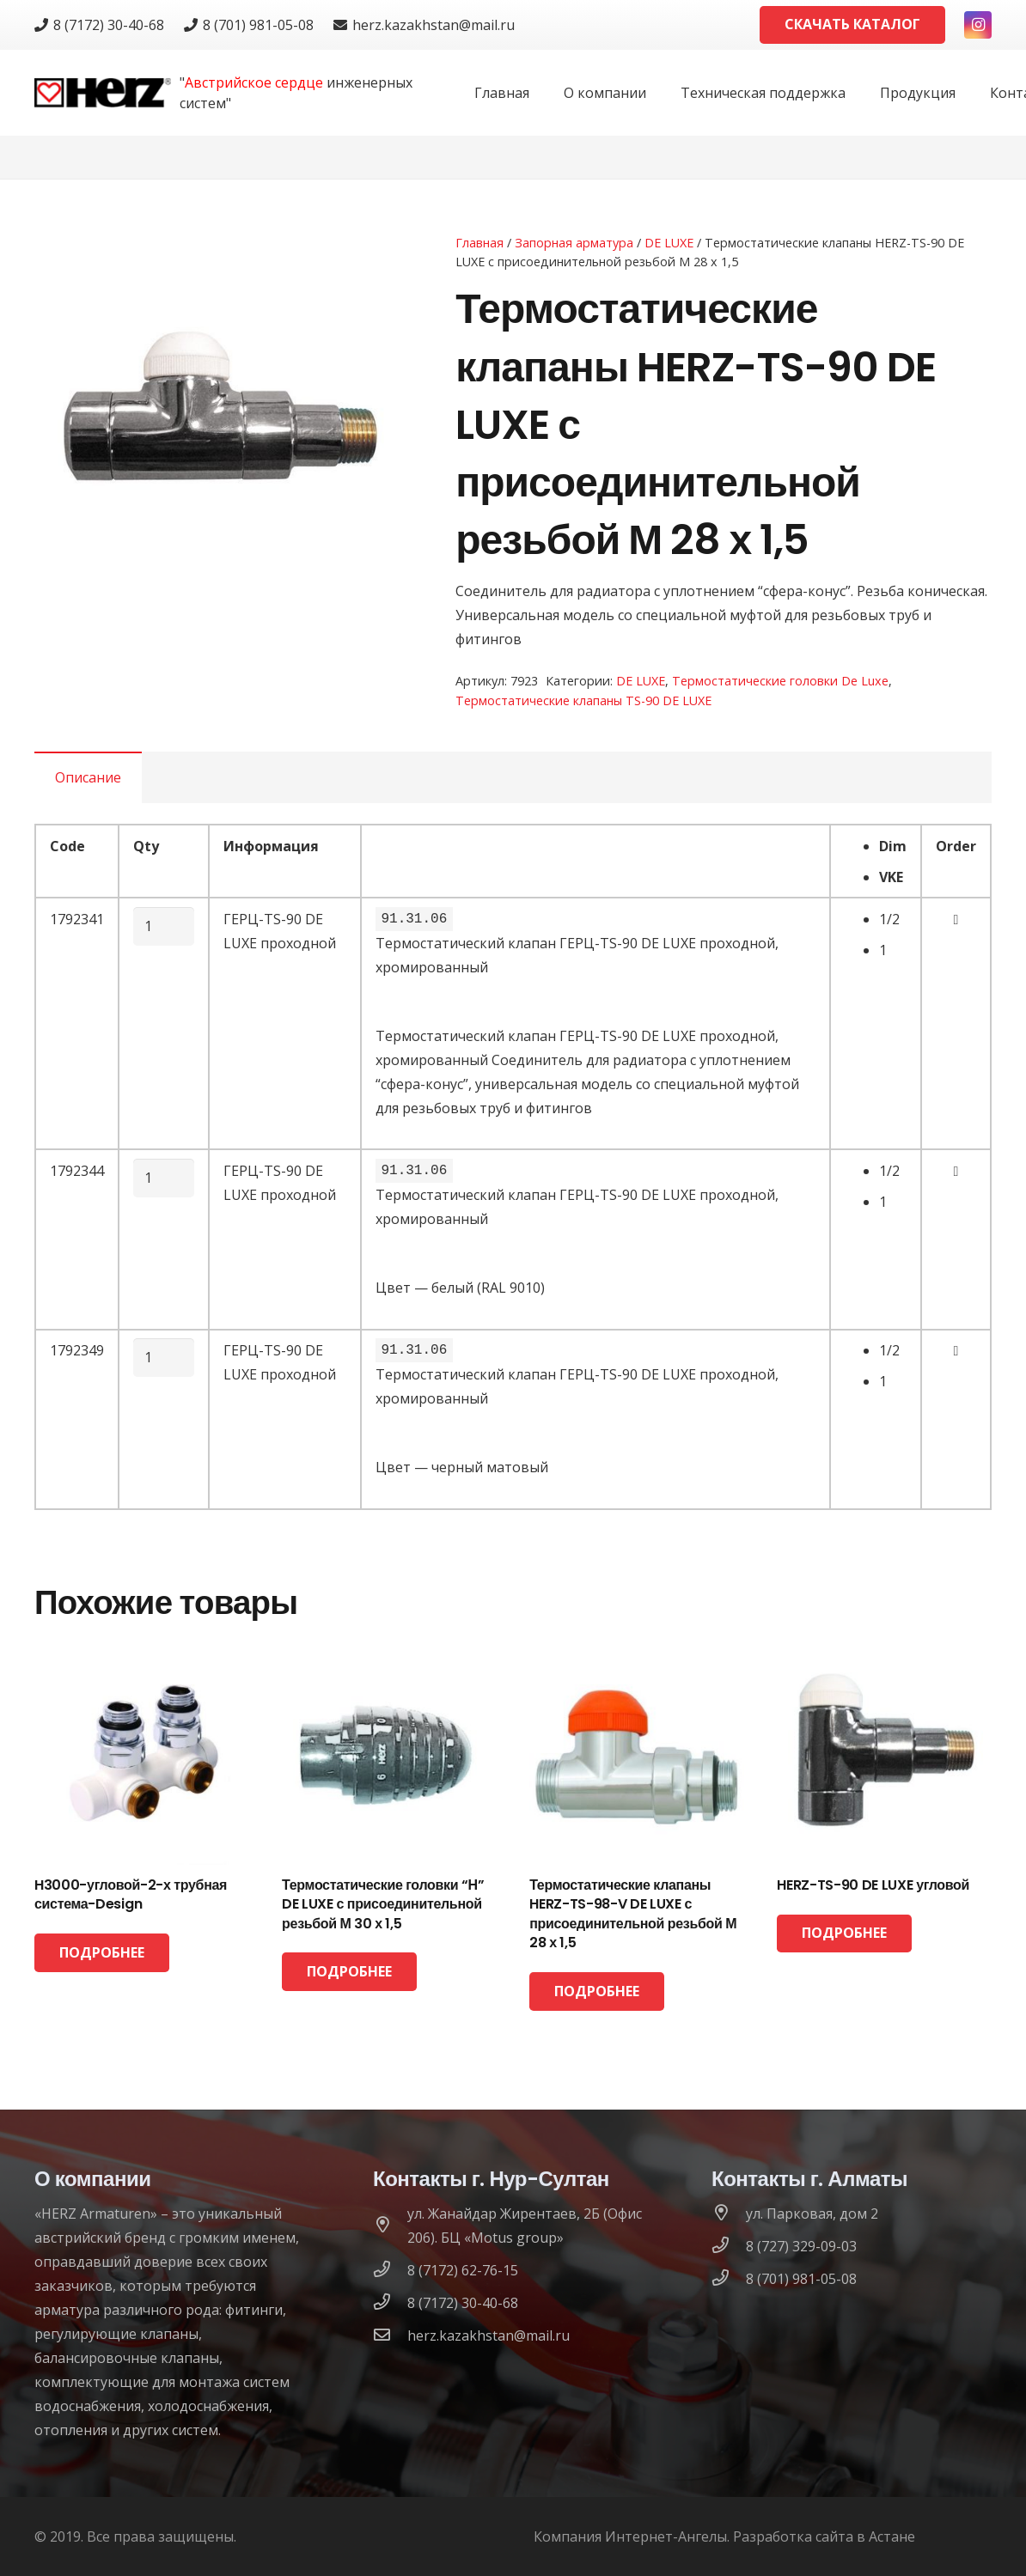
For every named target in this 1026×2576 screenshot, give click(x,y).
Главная (479, 242)
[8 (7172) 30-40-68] (390, 2303)
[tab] (88, 777)
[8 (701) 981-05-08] (728, 2279)
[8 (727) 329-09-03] (728, 2246)
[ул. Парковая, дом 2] (728, 2213)
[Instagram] (978, 25)
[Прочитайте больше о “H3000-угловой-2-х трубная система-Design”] (101, 1953)
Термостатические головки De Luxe (780, 681)
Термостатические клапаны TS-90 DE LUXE (583, 700)
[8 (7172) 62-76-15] (390, 2270)
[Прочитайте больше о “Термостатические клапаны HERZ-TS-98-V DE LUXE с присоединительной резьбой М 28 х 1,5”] (596, 1991)
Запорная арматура (574, 242)
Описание (88, 777)
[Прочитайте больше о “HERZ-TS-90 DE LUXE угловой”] (844, 1934)
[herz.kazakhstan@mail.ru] (390, 2335)
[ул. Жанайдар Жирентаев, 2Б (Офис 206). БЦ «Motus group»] (390, 2226)
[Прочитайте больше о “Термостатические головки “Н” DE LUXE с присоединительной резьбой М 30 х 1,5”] (349, 1971)
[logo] (102, 93)
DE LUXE (668, 242)
